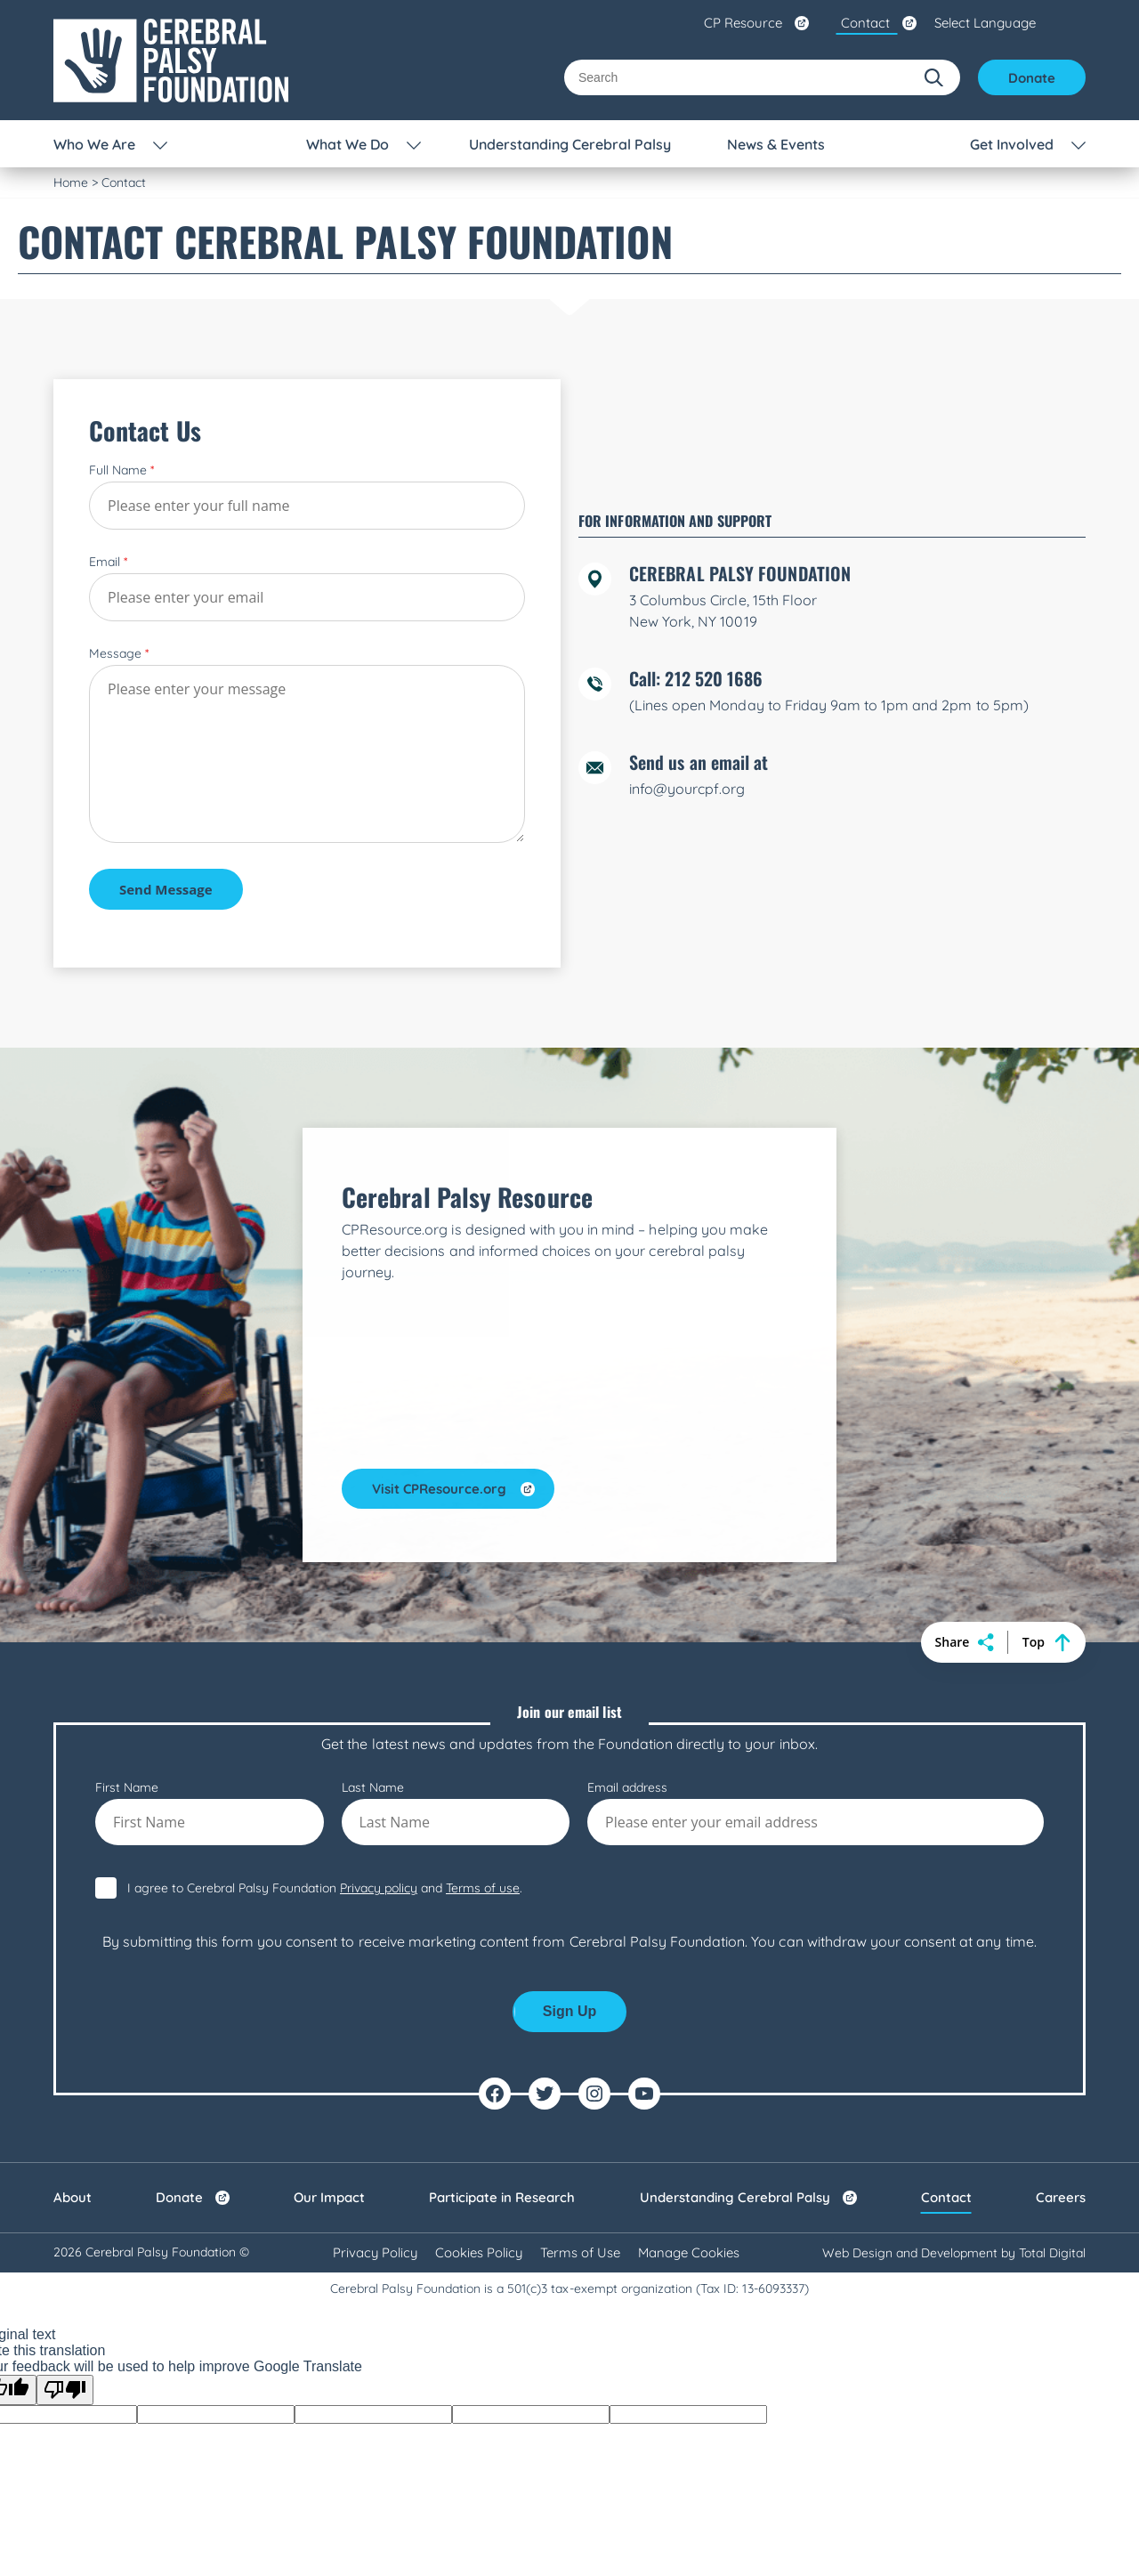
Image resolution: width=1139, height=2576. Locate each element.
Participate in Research (502, 2357)
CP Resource (743, 22)
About (72, 2357)
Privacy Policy (374, 2412)
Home (70, 182)
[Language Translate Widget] (1010, 22)
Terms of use (483, 2048)
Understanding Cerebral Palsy (735, 2357)
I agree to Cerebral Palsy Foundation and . (324, 2048)
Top (1046, 1802)
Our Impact (329, 2357)
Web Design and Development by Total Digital (954, 2413)
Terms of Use (581, 2412)
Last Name (456, 1972)
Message (119, 725)
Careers (1061, 2357)
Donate (1031, 77)
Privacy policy (378, 2048)
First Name (209, 1972)
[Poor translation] (64, 2550)
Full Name (121, 541)
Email (108, 633)
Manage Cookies (689, 2412)
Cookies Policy (479, 2412)
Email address (815, 1972)
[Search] (737, 77)
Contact (865, 22)
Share (964, 1802)
